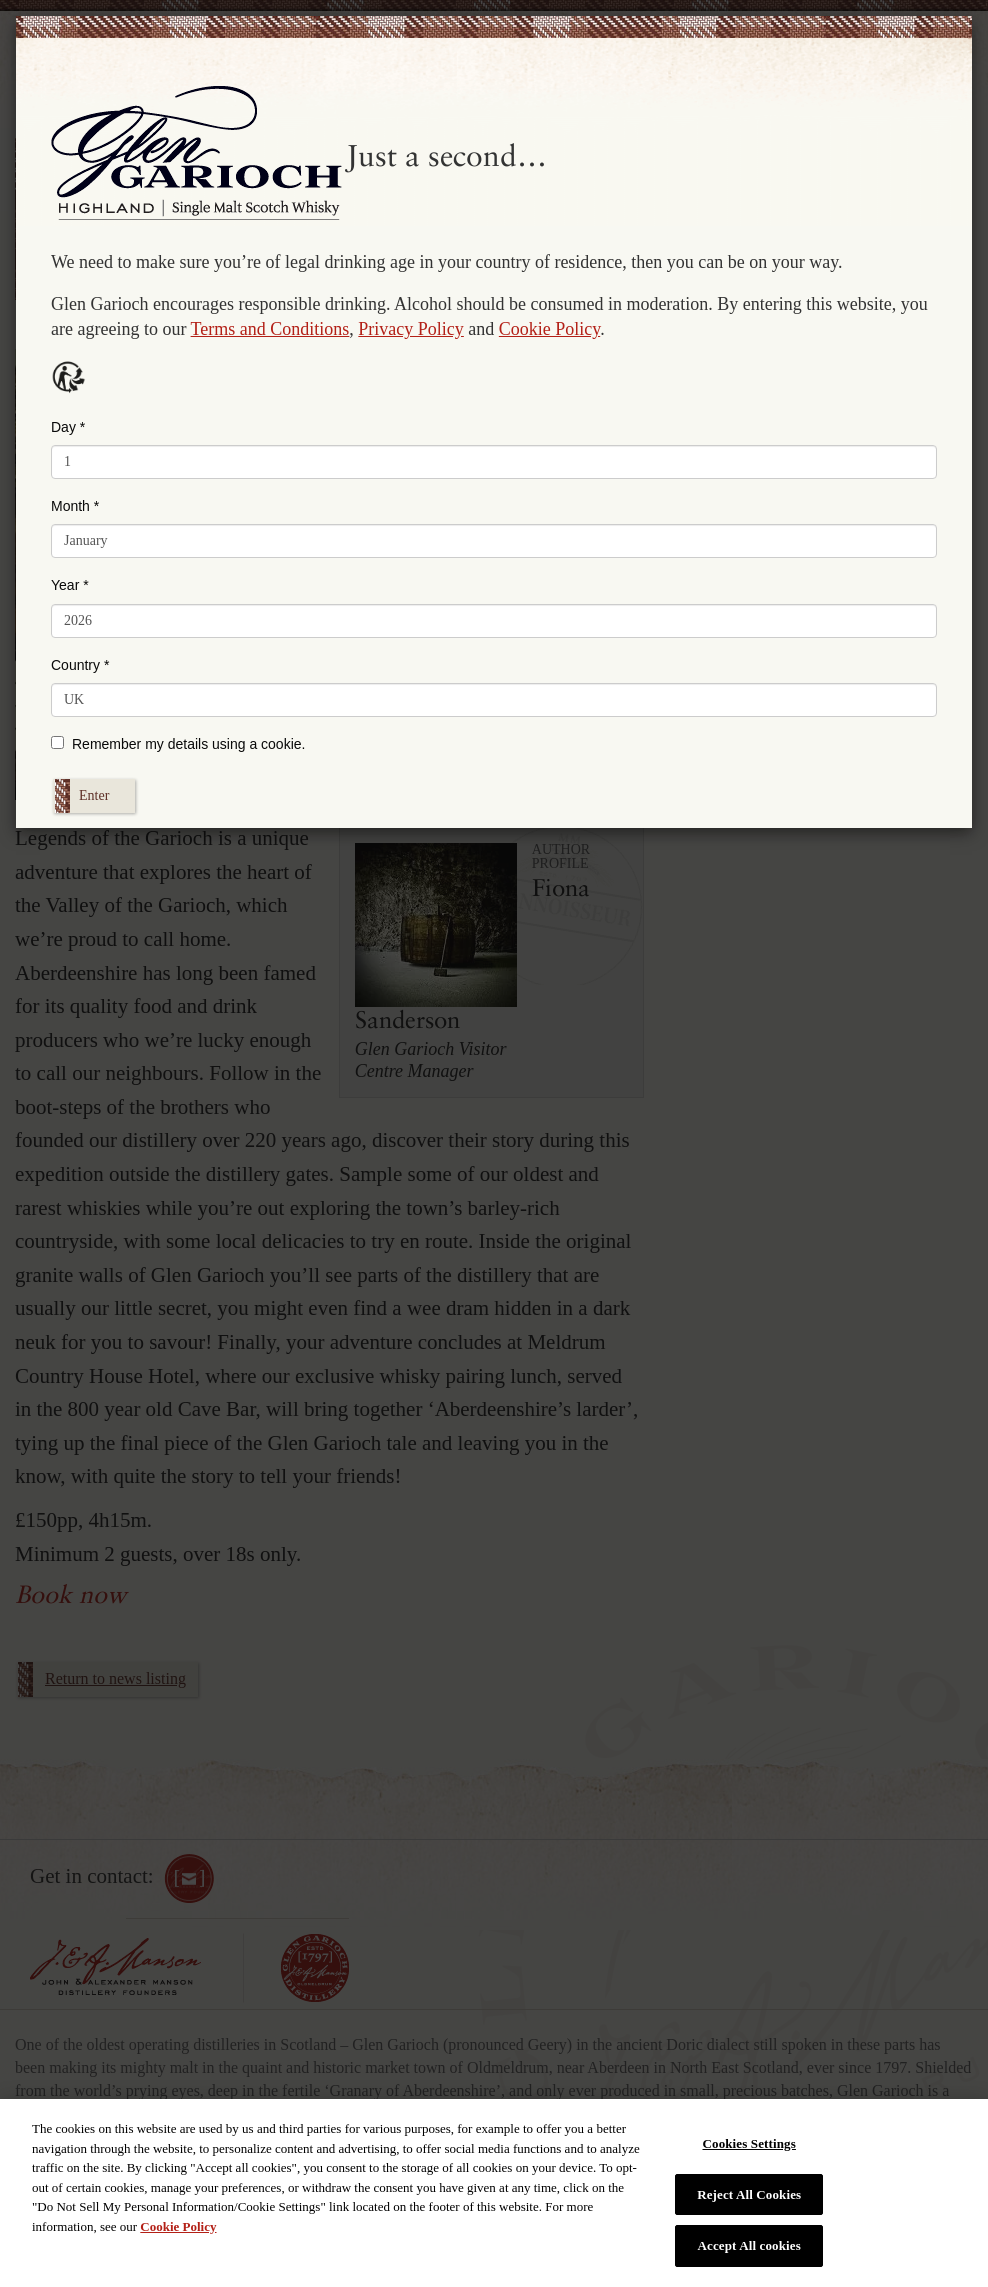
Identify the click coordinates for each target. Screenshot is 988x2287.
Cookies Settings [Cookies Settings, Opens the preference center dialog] (748, 2143)
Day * (68, 427)
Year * (70, 585)
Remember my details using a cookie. (178, 744)
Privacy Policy (411, 329)
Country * (80, 665)
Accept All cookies (749, 2245)
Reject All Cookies (749, 2194)
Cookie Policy (549, 329)
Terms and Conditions (270, 329)
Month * (75, 506)
